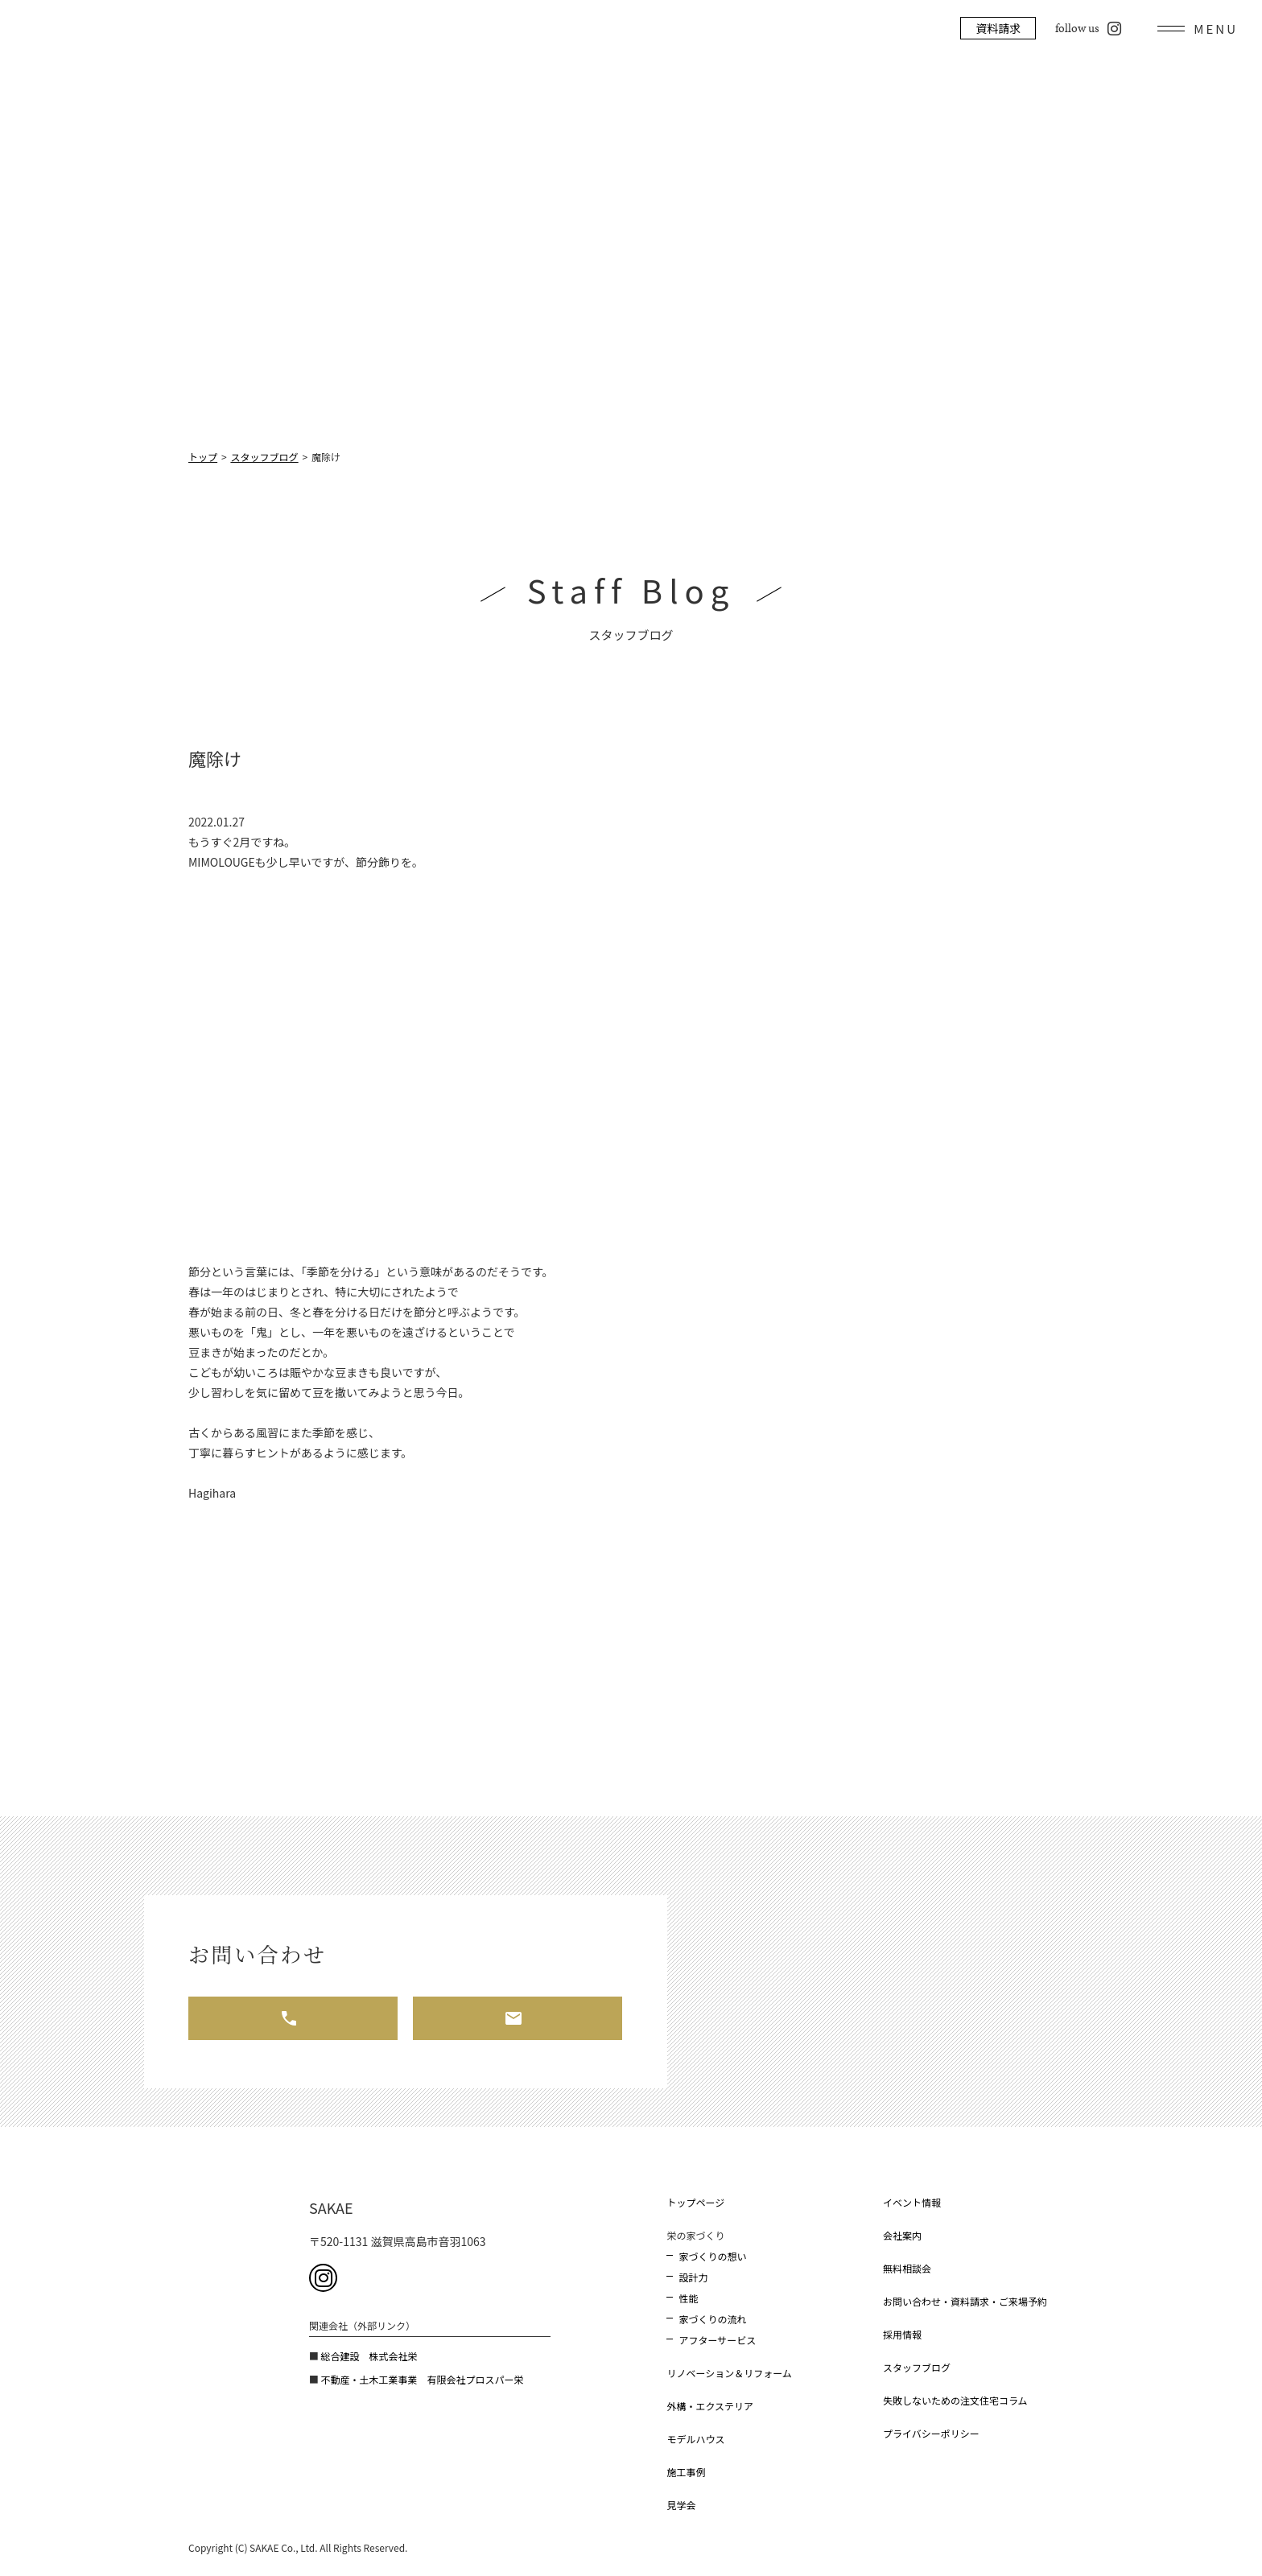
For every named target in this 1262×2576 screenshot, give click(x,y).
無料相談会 (907, 2268)
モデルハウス (695, 2439)
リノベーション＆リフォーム (728, 2373)
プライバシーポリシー (931, 2433)
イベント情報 (912, 2202)
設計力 (692, 2277)
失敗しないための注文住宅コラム (955, 2400)
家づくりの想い (712, 2256)
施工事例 (685, 2472)
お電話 (293, 2018)
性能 (688, 2298)
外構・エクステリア (709, 2406)
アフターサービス (717, 2340)
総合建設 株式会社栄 (368, 2356)
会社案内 (902, 2235)
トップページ (695, 2202)
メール (517, 2018)
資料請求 (998, 28)
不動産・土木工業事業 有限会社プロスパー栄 (421, 2379)
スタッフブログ (917, 2367)
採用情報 (902, 2334)
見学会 (680, 2505)
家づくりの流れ (712, 2319)
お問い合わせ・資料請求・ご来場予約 (965, 2301)
